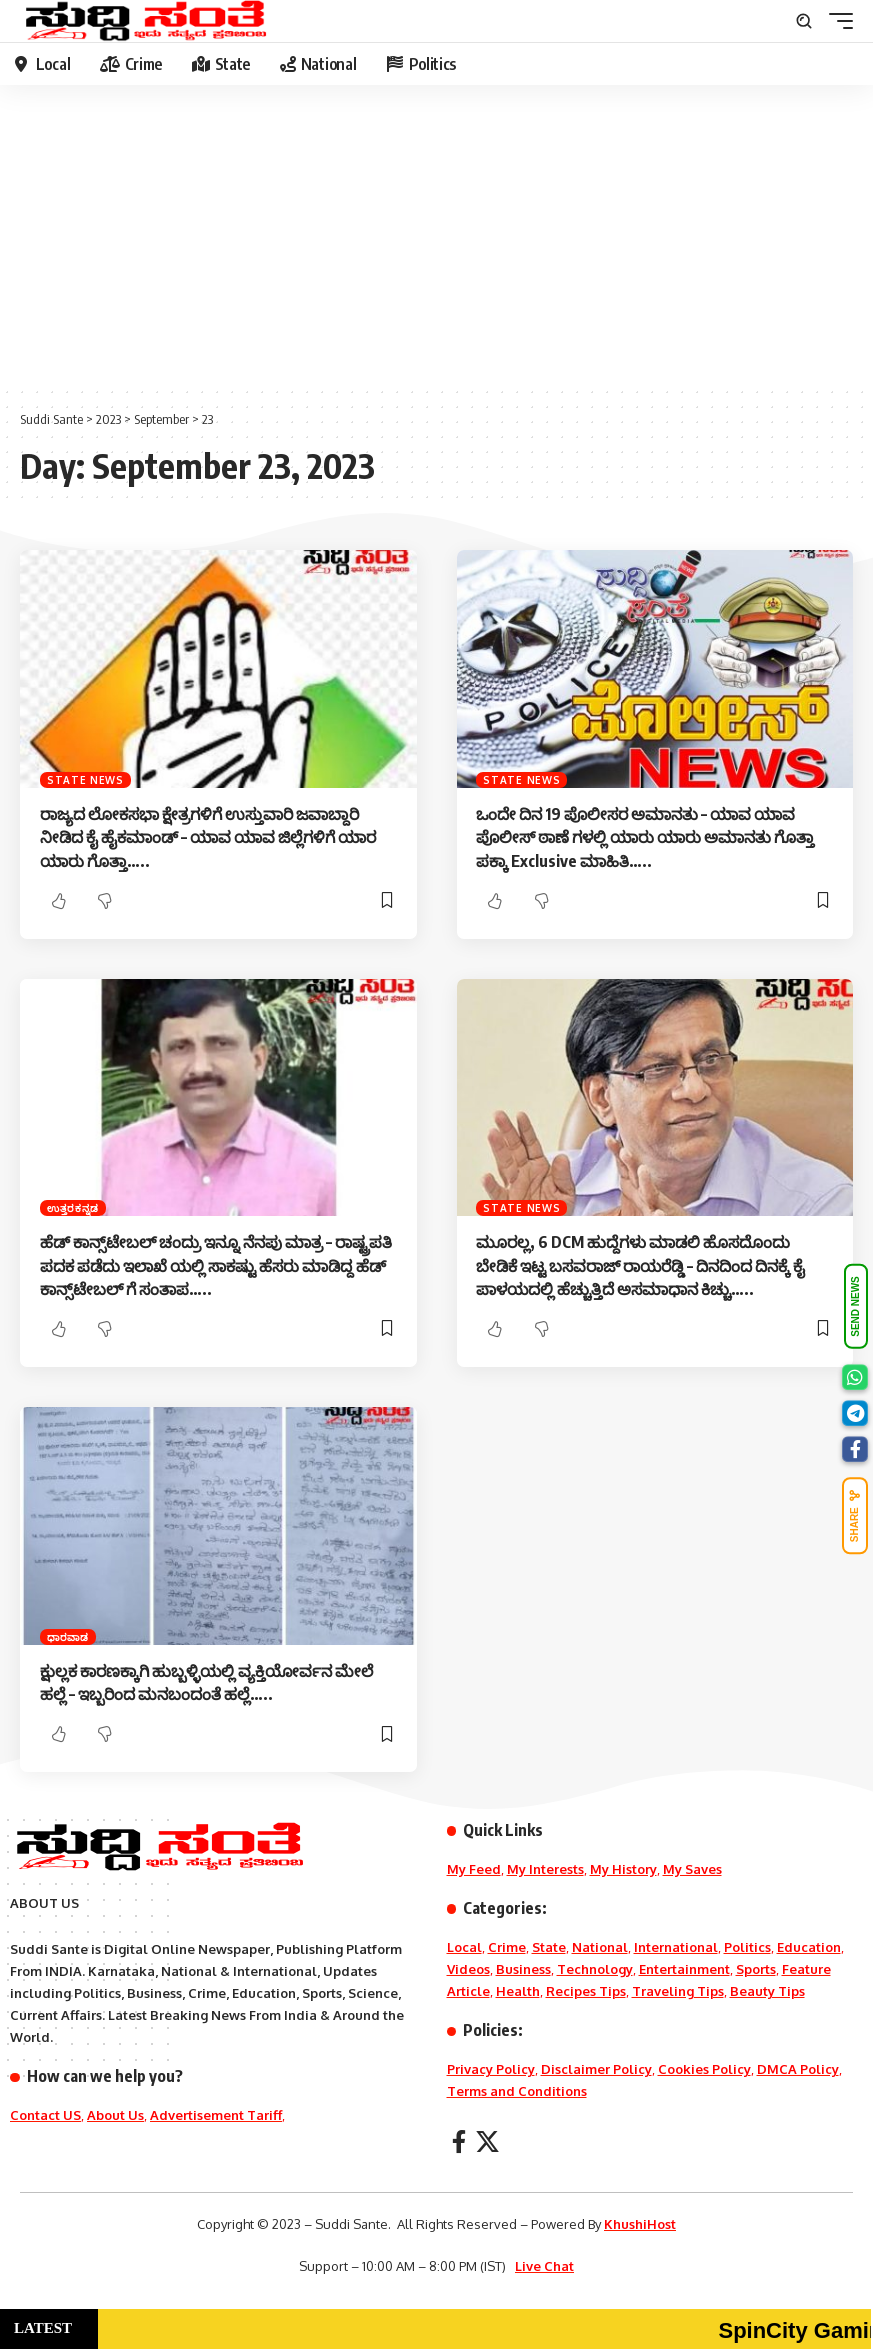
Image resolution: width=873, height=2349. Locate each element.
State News (85, 780)
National (600, 1947)
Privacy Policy (491, 2069)
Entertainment (684, 1969)
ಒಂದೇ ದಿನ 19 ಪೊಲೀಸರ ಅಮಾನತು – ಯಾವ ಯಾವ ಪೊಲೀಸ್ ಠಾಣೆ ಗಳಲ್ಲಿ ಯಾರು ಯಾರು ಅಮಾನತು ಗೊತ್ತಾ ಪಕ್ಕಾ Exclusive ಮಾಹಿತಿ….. (645, 837)
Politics (747, 1947)
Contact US (45, 2115)
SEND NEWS (855, 1307)
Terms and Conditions (517, 2091)
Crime (507, 1947)
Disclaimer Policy (596, 2069)
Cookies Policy (704, 2069)
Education (809, 1947)
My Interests (545, 1869)
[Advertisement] (436, 235)
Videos (468, 1969)
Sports (756, 1969)
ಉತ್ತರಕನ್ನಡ (73, 1208)
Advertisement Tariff (216, 2115)
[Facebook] (459, 2141)
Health (518, 1991)
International (676, 1947)
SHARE (855, 1515)
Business (523, 1969)
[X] (487, 2141)
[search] (804, 21)
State (549, 1947)
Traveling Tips (678, 1991)
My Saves (692, 1869)
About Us (115, 2115)
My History (623, 1869)
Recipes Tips (586, 1991)
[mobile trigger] (836, 21)
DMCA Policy (798, 2069)
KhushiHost (640, 2224)
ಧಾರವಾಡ (68, 1637)
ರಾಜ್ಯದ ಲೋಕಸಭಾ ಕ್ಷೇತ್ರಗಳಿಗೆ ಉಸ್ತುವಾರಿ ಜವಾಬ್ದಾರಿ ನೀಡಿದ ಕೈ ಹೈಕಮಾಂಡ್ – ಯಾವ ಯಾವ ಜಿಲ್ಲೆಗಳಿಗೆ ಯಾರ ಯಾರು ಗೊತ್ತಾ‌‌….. (208, 837)
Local (464, 1947)
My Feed (474, 1869)
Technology (595, 1969)
